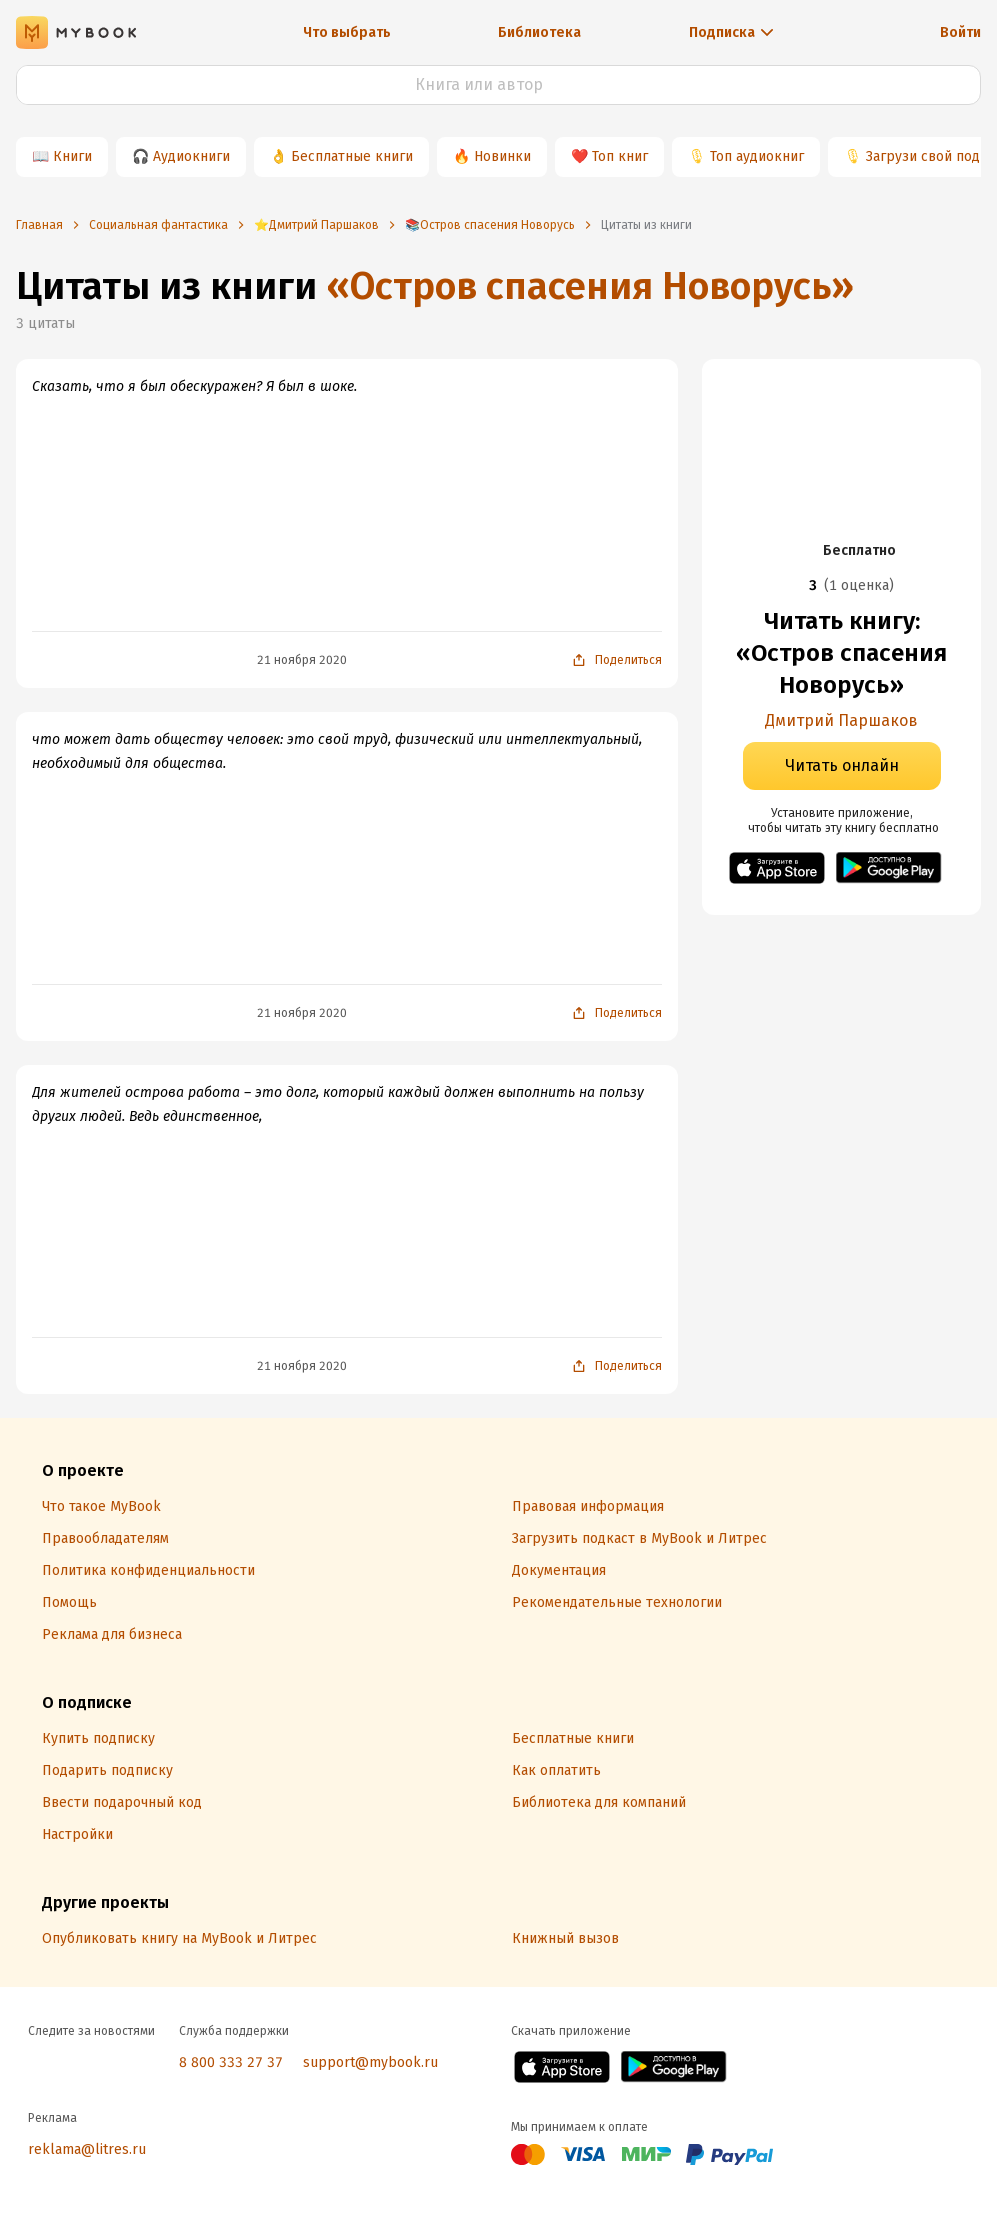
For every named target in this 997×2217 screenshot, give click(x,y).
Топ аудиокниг (757, 156)
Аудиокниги (191, 156)
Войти (960, 32)
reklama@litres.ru (87, 2149)
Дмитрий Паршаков (841, 720)
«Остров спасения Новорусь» (590, 286)
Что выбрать (347, 32)
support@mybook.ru (370, 2062)
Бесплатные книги (352, 156)
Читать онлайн (842, 765)
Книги (72, 156)
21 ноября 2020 (302, 660)
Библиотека (539, 32)
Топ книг (620, 156)
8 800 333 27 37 (231, 2062)
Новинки (502, 156)
